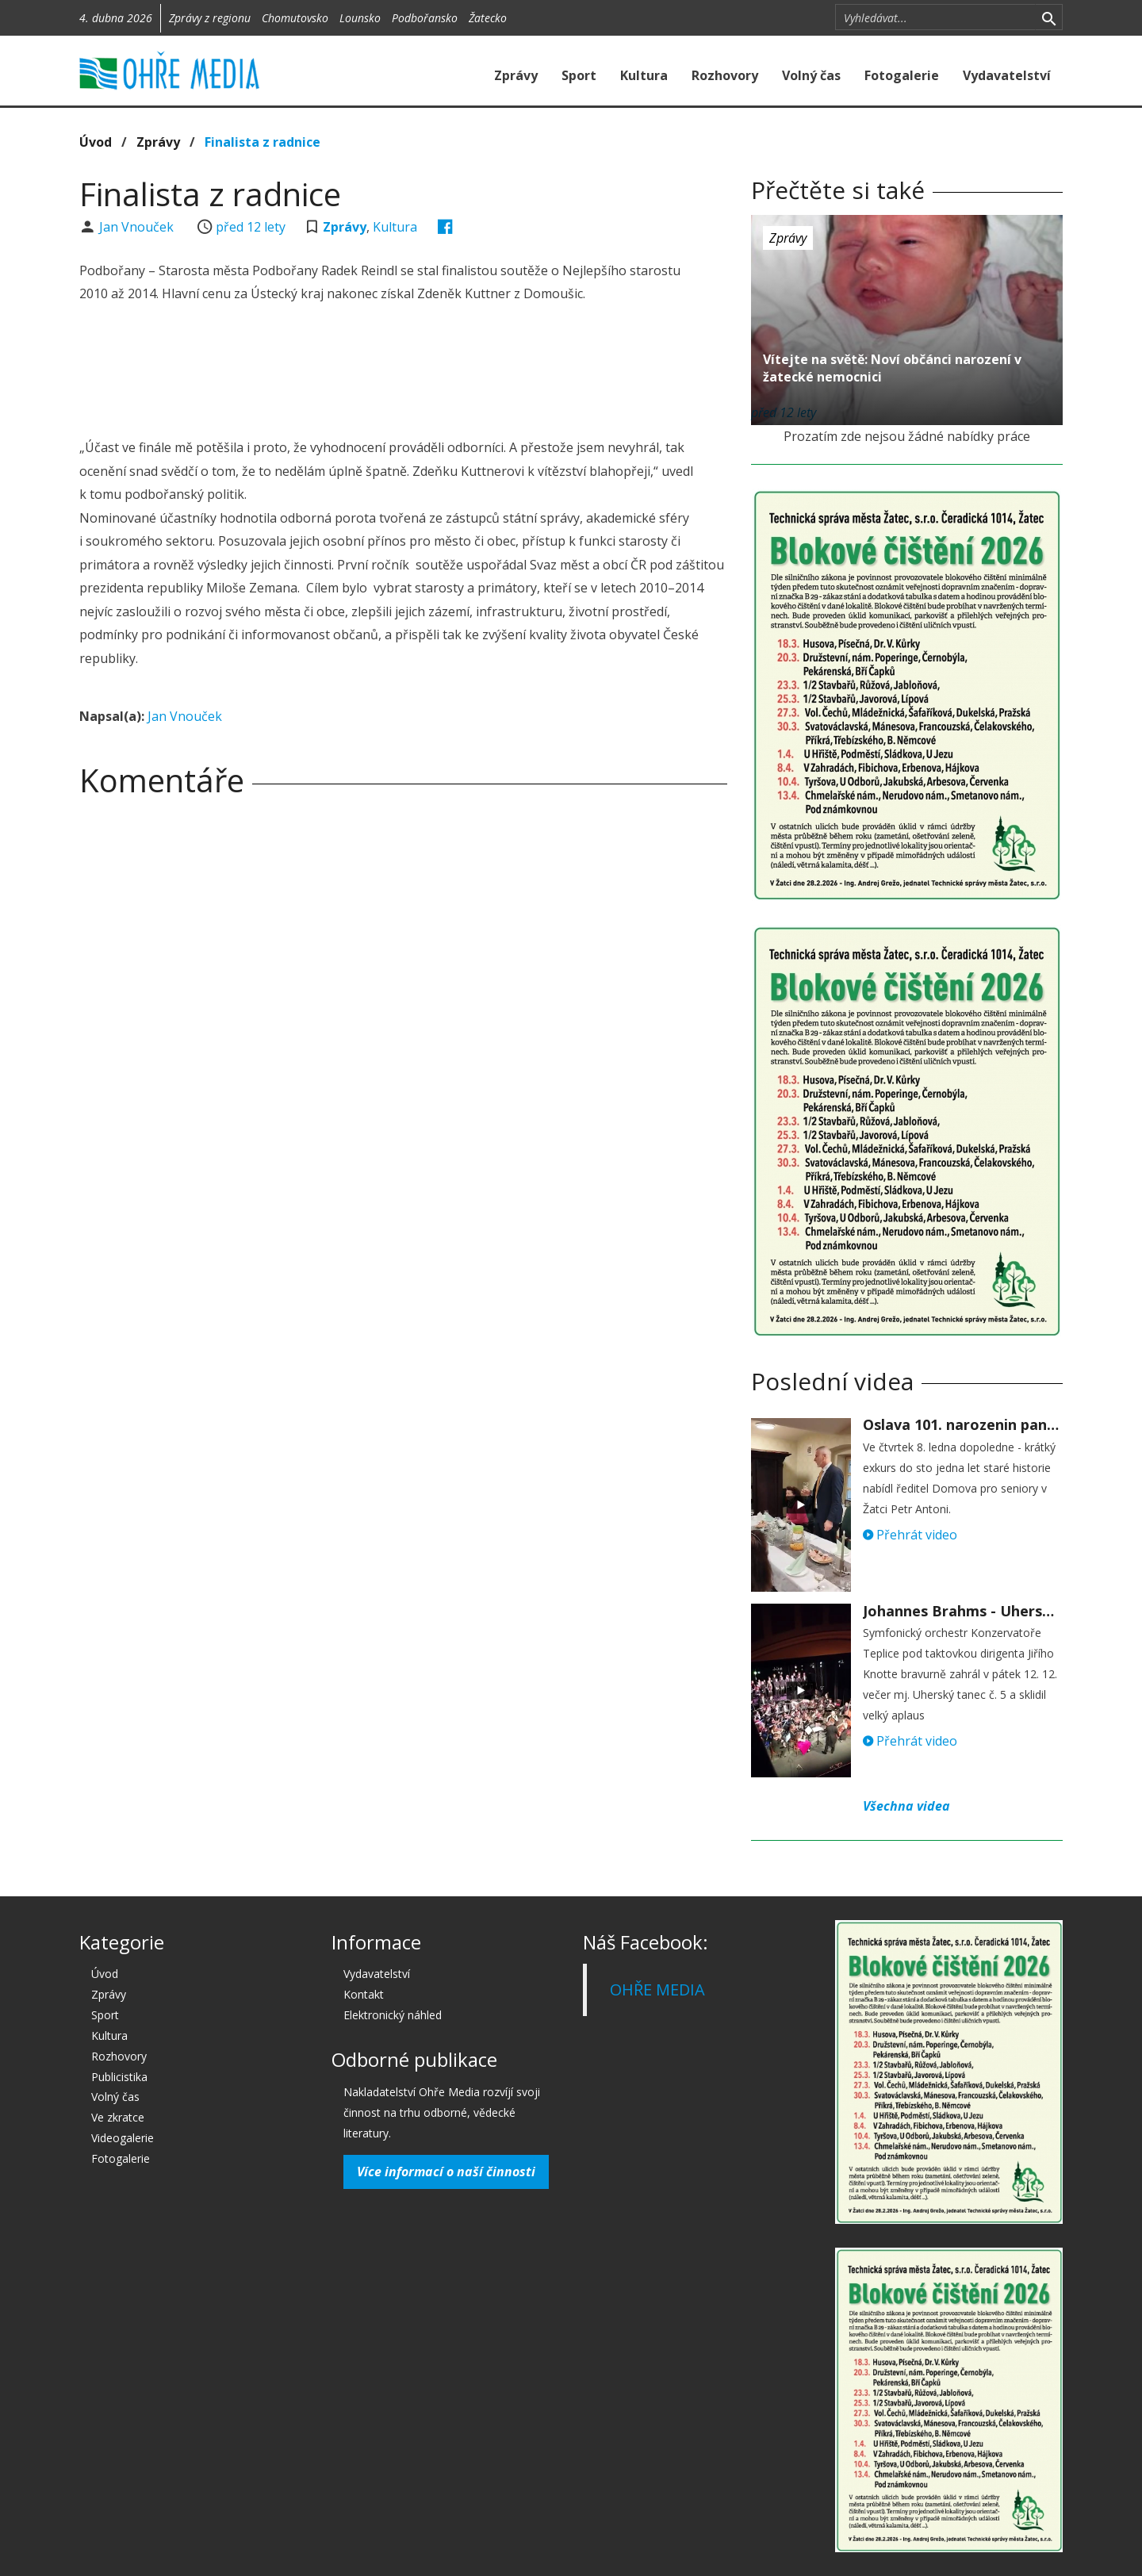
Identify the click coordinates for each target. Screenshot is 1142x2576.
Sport (578, 75)
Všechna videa (906, 1806)
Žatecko (488, 17)
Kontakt (363, 1994)
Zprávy (516, 75)
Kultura (644, 75)
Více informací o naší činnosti (446, 2171)
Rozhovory (725, 75)
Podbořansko (425, 17)
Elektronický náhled (392, 2014)
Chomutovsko (295, 17)
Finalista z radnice (262, 142)
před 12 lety (251, 227)
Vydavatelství (1007, 75)
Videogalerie (122, 2137)
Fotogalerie (901, 75)
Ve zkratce (117, 2117)
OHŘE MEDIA (657, 1989)
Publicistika (119, 2076)
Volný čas (811, 75)
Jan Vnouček (138, 227)
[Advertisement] (403, 372)
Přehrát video (910, 1534)
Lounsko (360, 17)
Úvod (95, 142)
